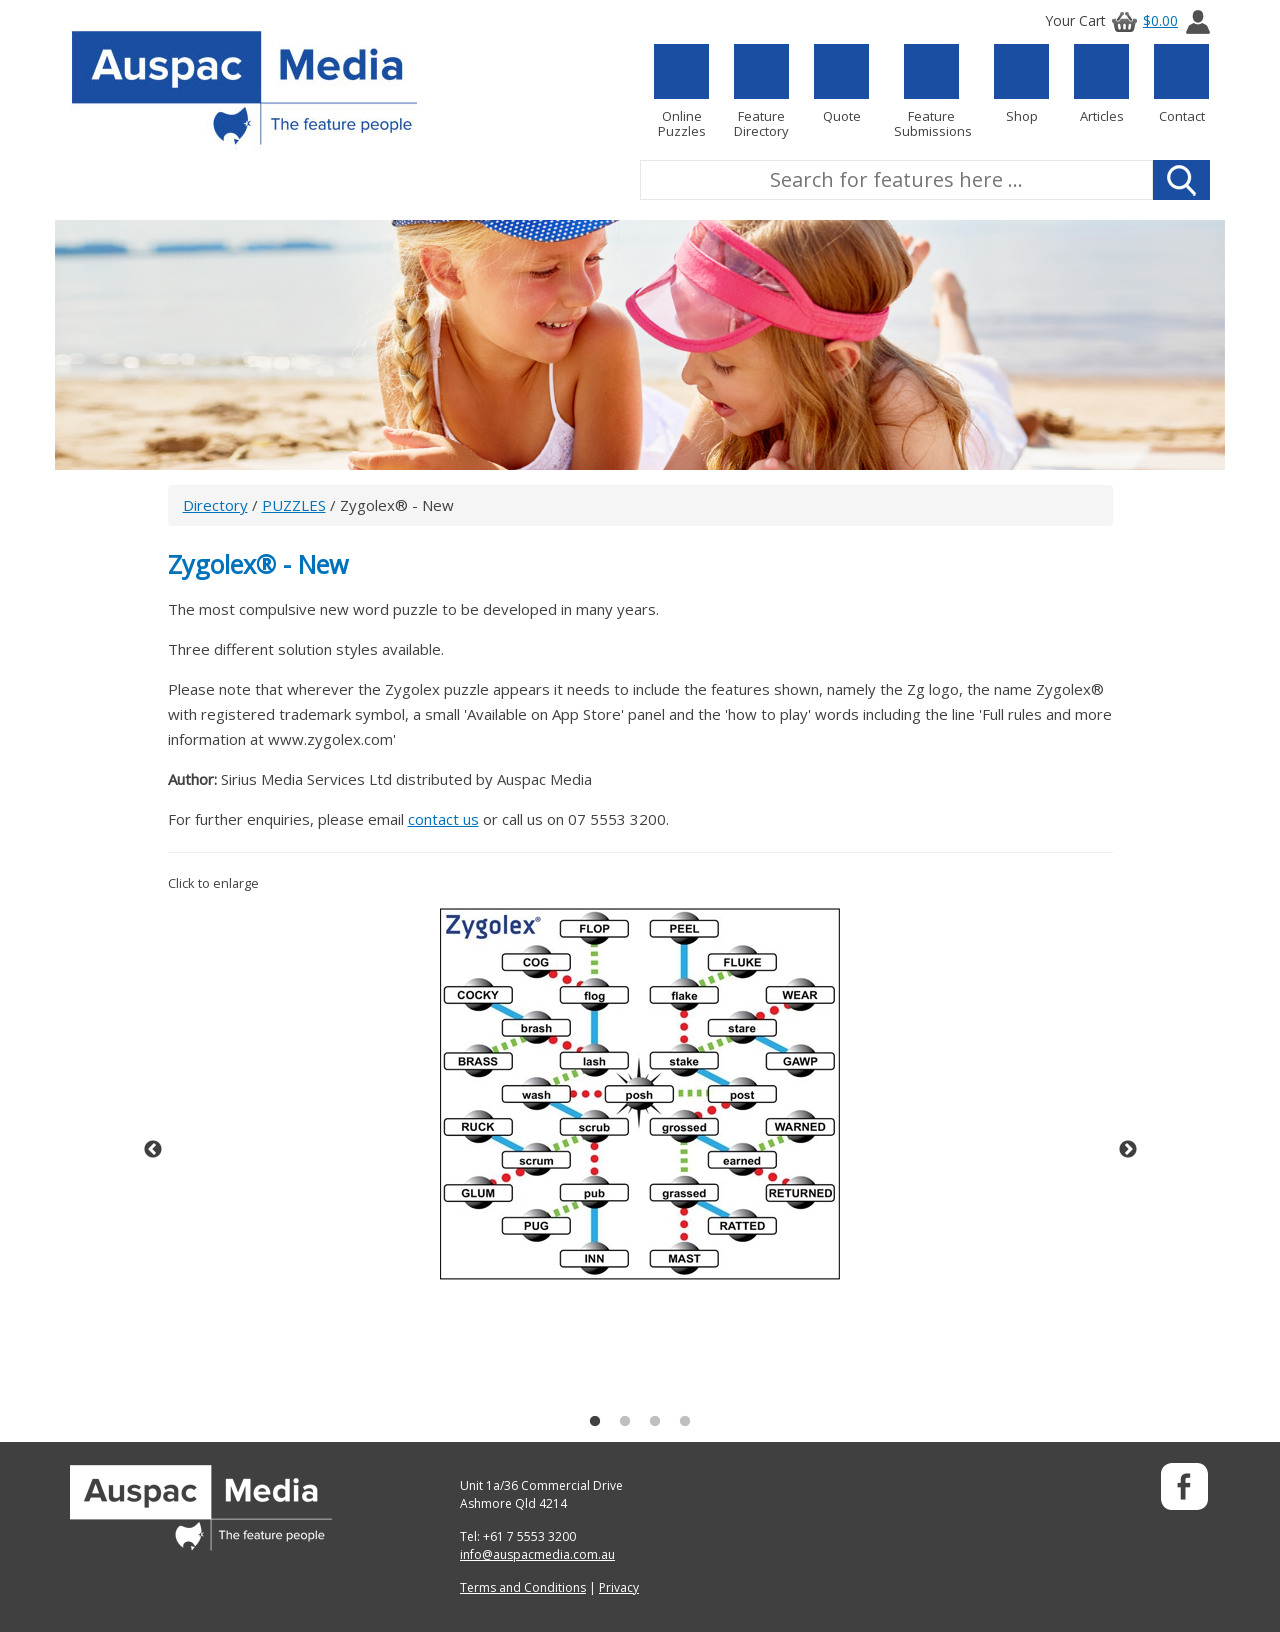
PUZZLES (294, 505)
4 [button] (685, 1422)
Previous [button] (153, 1150)
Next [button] (1128, 1150)
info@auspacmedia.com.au (537, 1554)
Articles (1101, 84)
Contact (1181, 84)
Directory (215, 505)
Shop (1021, 84)
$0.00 (1142, 20)
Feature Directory (761, 91)
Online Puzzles (681, 91)
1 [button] (595, 1422)
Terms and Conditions (523, 1587)
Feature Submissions (931, 91)
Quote (841, 84)
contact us (443, 819)
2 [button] (625, 1422)
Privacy (619, 1587)
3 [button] (655, 1422)
